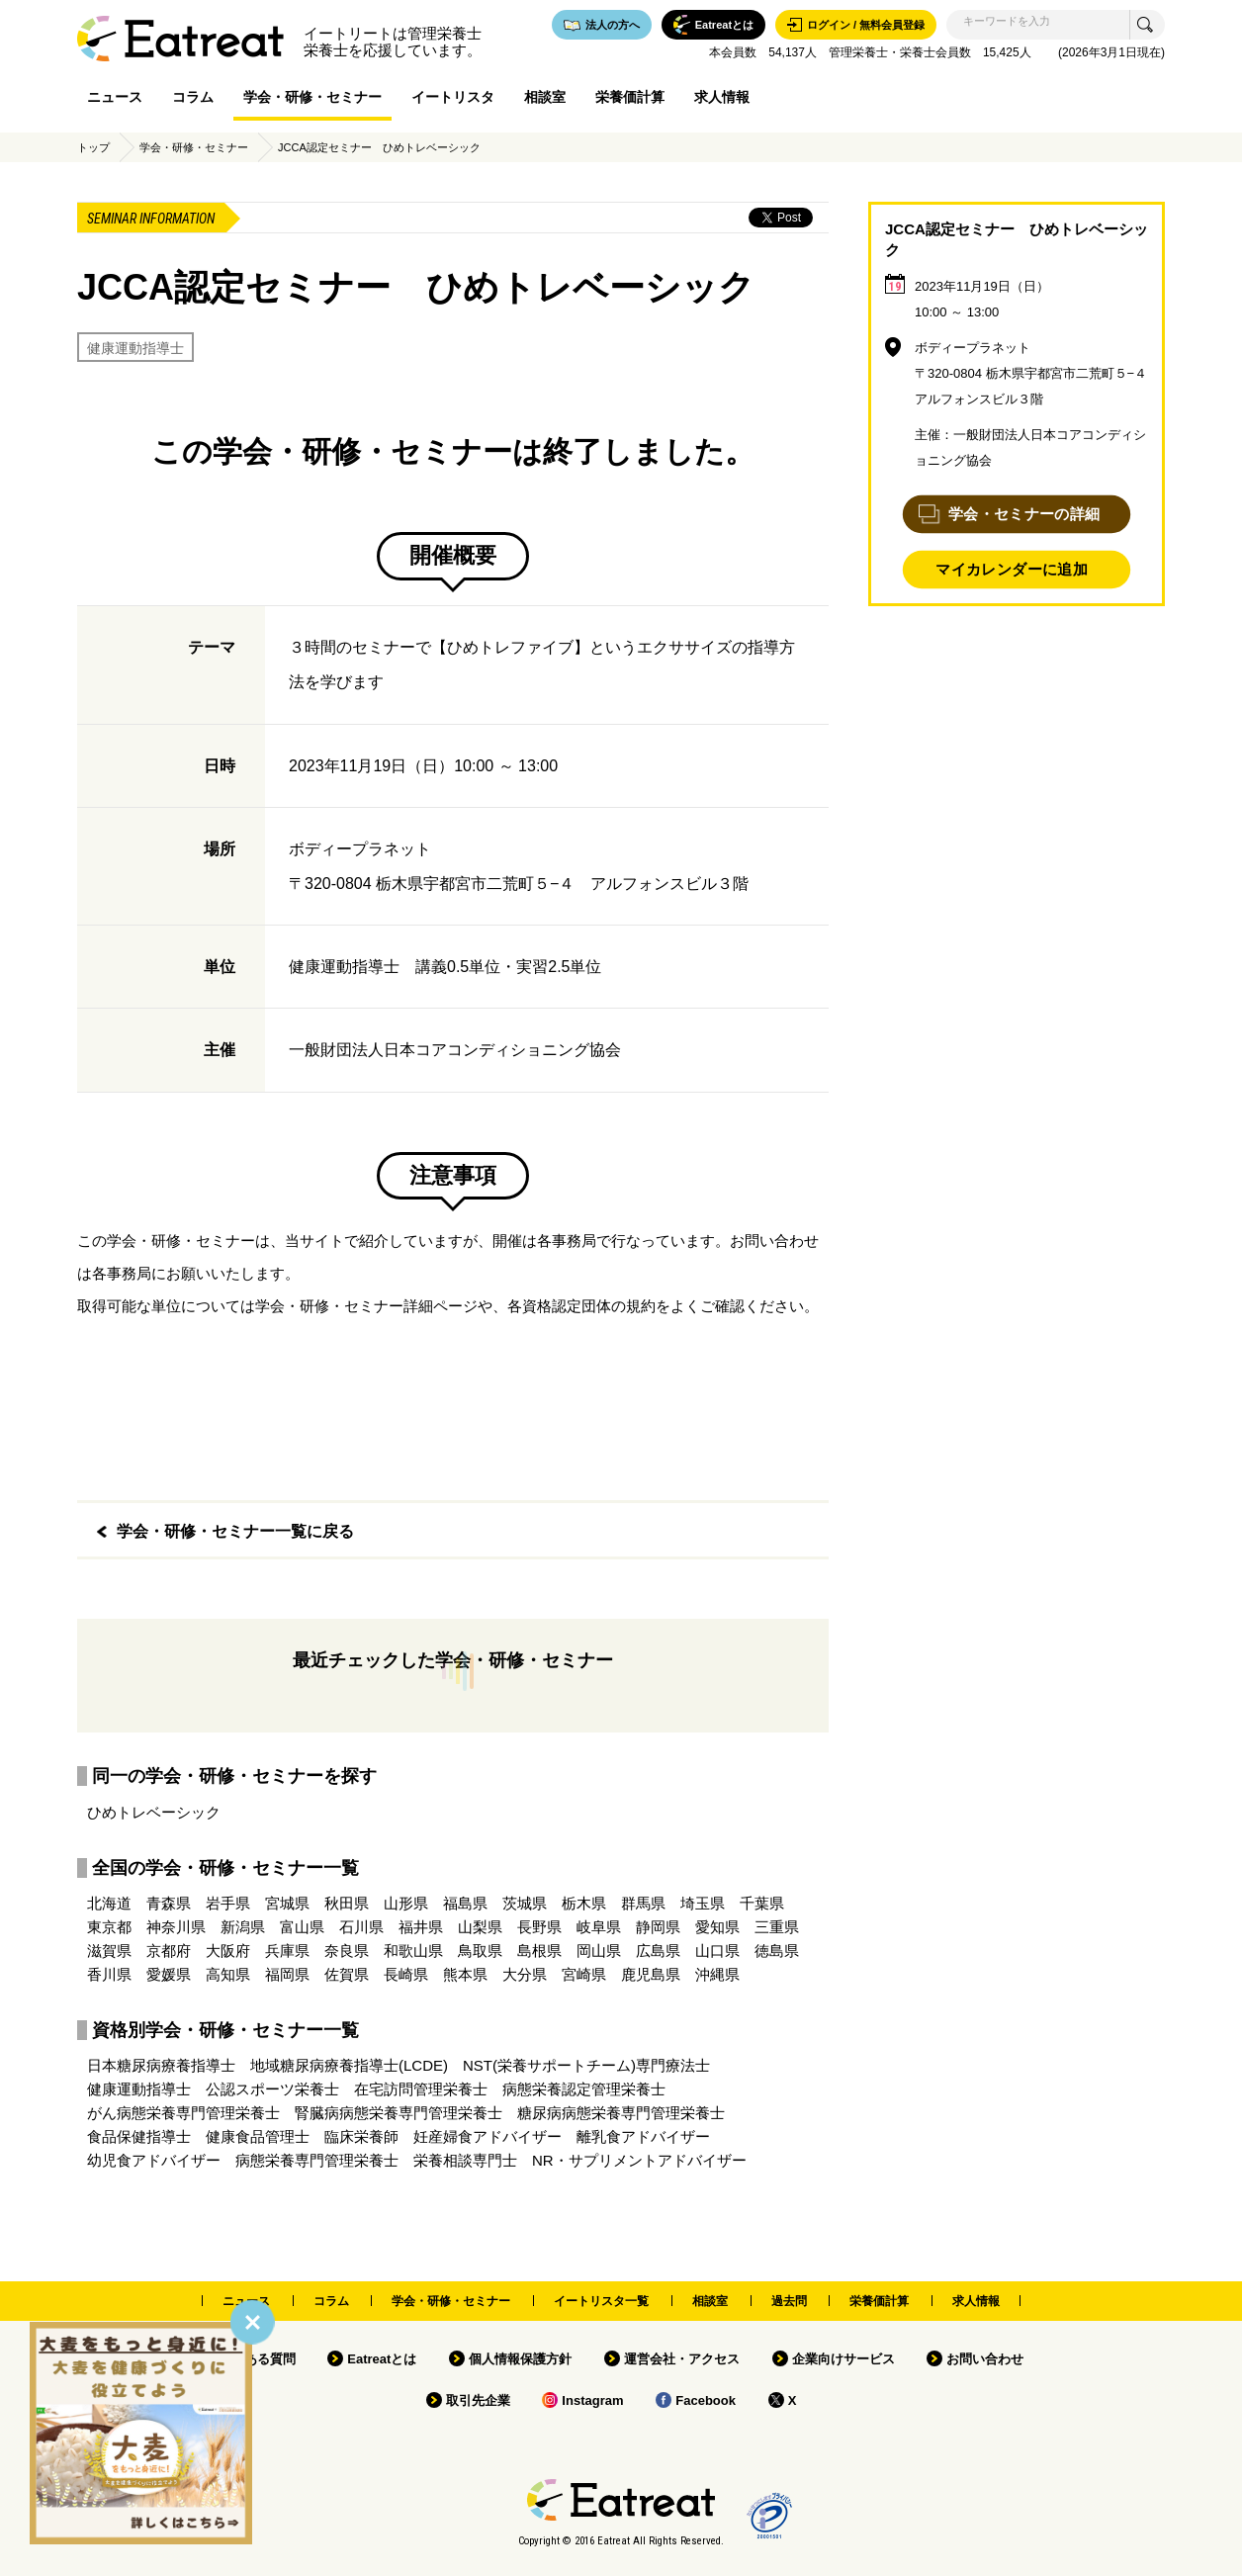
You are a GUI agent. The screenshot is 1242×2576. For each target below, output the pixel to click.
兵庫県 (287, 1950)
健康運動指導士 (135, 348)
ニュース (114, 97)
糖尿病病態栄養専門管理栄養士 (621, 2112)
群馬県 (643, 1903)
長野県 (539, 1926)
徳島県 (776, 1950)
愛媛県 (168, 1974)
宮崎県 (584, 1974)
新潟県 (243, 1926)
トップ (93, 147)
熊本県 (465, 1974)
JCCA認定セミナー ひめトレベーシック (379, 147)
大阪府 (228, 1950)
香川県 (109, 1974)
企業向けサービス (843, 2359)
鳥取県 (480, 1950)
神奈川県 (176, 1926)
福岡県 (287, 1974)
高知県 (228, 1974)
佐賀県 (346, 1974)
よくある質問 (257, 2359)
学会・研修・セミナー (312, 97)
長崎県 (406, 1974)
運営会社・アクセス (682, 2359)
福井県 (421, 1926)
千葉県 (762, 1903)
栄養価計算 (630, 97)
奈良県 (346, 1950)
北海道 (109, 1903)
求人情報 (722, 97)
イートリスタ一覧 (601, 2301)
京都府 (168, 1950)
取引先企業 (478, 2400)
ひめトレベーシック (154, 1812)
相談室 (545, 97)
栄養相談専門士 (465, 2160)
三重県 (776, 1926)
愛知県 (717, 1926)
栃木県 (584, 1903)
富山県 (302, 1926)
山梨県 (480, 1926)
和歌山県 (413, 1950)
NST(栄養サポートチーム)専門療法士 (586, 2065)
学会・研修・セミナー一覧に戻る (235, 1531)
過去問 (789, 2301)
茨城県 (524, 1903)
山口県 (717, 1950)
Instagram (592, 2400)
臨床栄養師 (361, 2136)
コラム (193, 97)
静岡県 (658, 1926)
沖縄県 (717, 1974)
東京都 (109, 1926)
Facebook (705, 2400)
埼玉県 (702, 1903)
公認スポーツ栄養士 (272, 2089)
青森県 (168, 1903)
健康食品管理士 (258, 2136)
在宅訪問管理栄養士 (421, 2089)
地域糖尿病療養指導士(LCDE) (349, 2065)
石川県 (361, 1926)
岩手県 (228, 1903)
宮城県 (287, 1903)
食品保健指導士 (139, 2136)
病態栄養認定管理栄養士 (583, 2089)
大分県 (524, 1974)
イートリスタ (452, 97)
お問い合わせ (984, 2359)
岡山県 (599, 1950)
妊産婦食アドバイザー (487, 2136)
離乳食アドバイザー (643, 2136)
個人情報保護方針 (520, 2359)
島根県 (539, 1950)
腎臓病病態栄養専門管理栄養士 (398, 2112)
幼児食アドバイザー (154, 2160)
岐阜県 (599, 1926)
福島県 (465, 1903)
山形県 (406, 1903)
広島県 (658, 1950)
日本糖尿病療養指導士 (161, 2065)
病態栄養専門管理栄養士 (317, 2160)
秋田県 (346, 1903)
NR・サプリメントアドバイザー (639, 2160)
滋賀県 (109, 1950)
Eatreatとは (381, 2359)
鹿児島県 (650, 1974)
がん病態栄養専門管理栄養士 (183, 2112)
